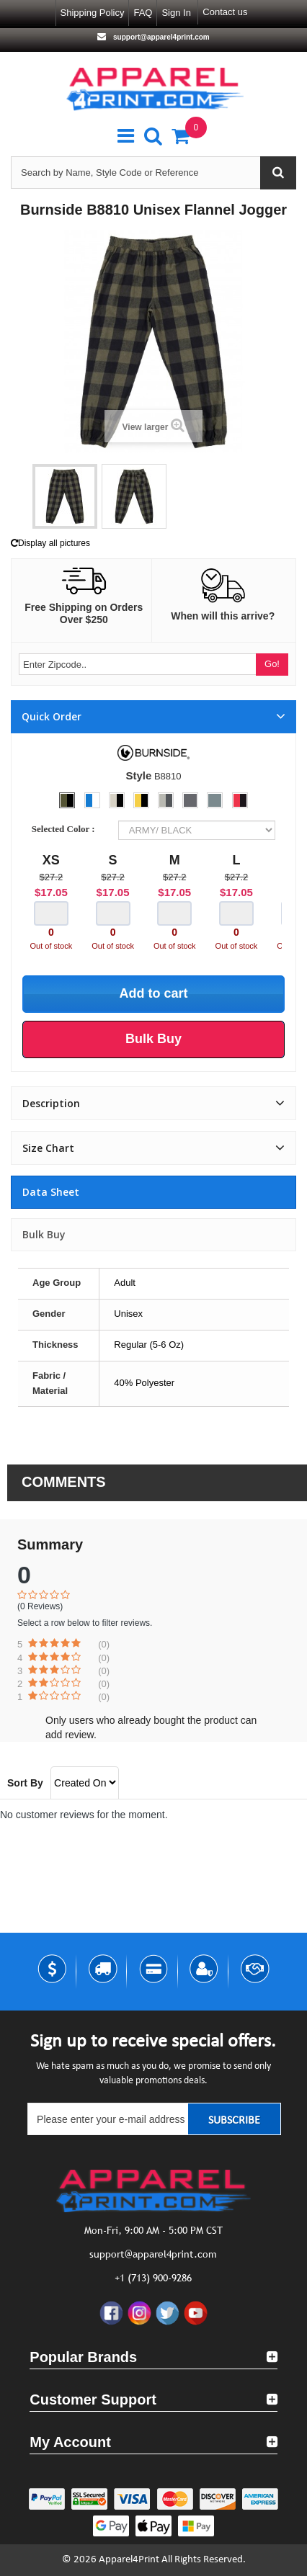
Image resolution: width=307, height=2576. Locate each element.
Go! (272, 663)
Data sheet (50, 1192)
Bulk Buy (44, 1234)
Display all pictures (50, 543)
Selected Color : (65, 828)
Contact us (225, 11)
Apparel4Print (129, 2559)
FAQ (142, 12)
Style (138, 775)
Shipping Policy (93, 12)
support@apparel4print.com (160, 37)
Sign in (175, 12)
